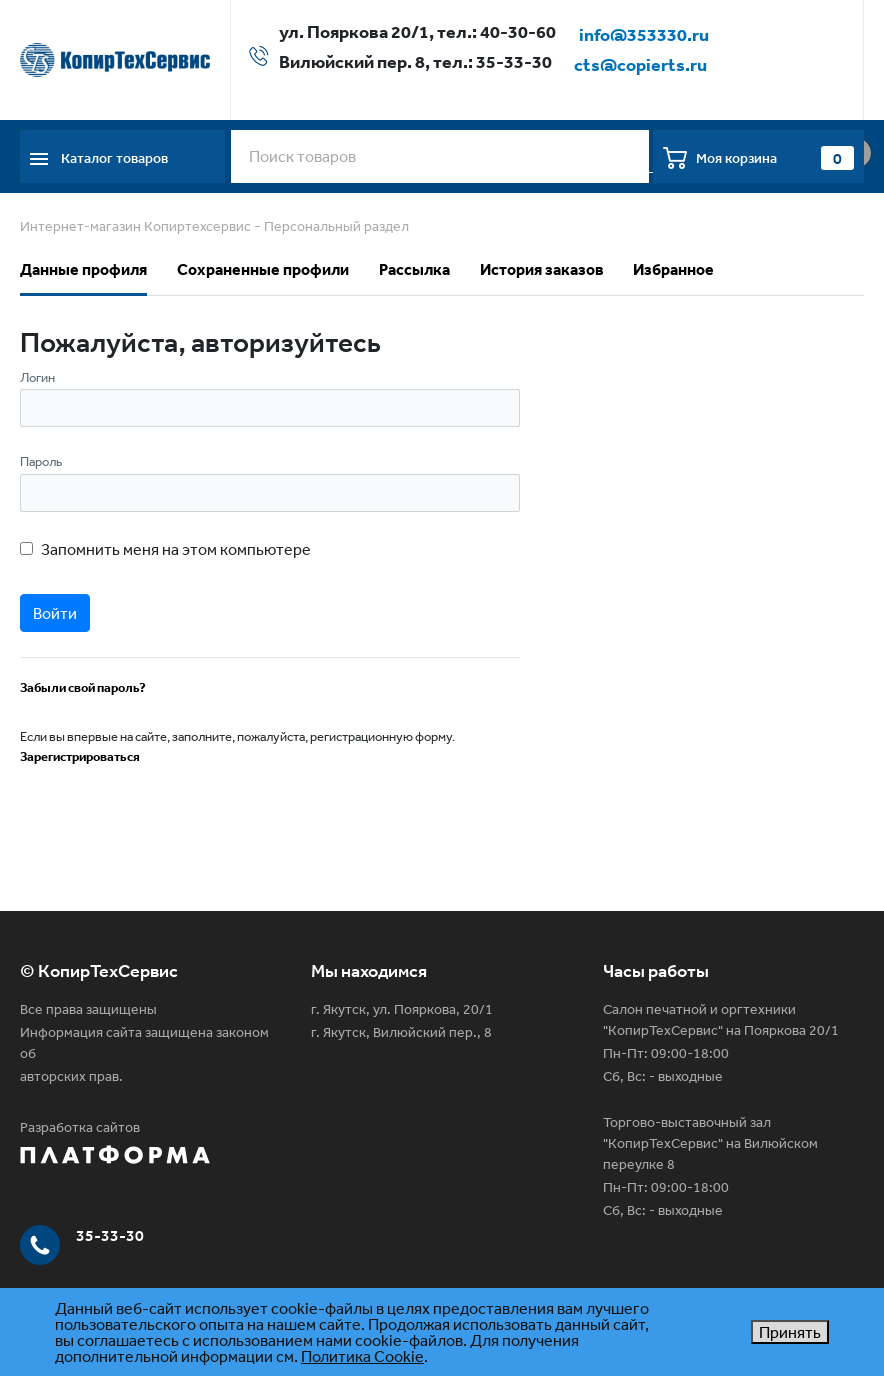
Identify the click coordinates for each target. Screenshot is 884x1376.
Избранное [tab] (673, 269)
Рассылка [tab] (414, 269)
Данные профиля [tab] (83, 269)
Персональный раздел (336, 226)
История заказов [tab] (541, 269)
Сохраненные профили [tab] (263, 269)
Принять (790, 1332)
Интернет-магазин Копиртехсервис (135, 226)
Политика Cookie (362, 1356)
